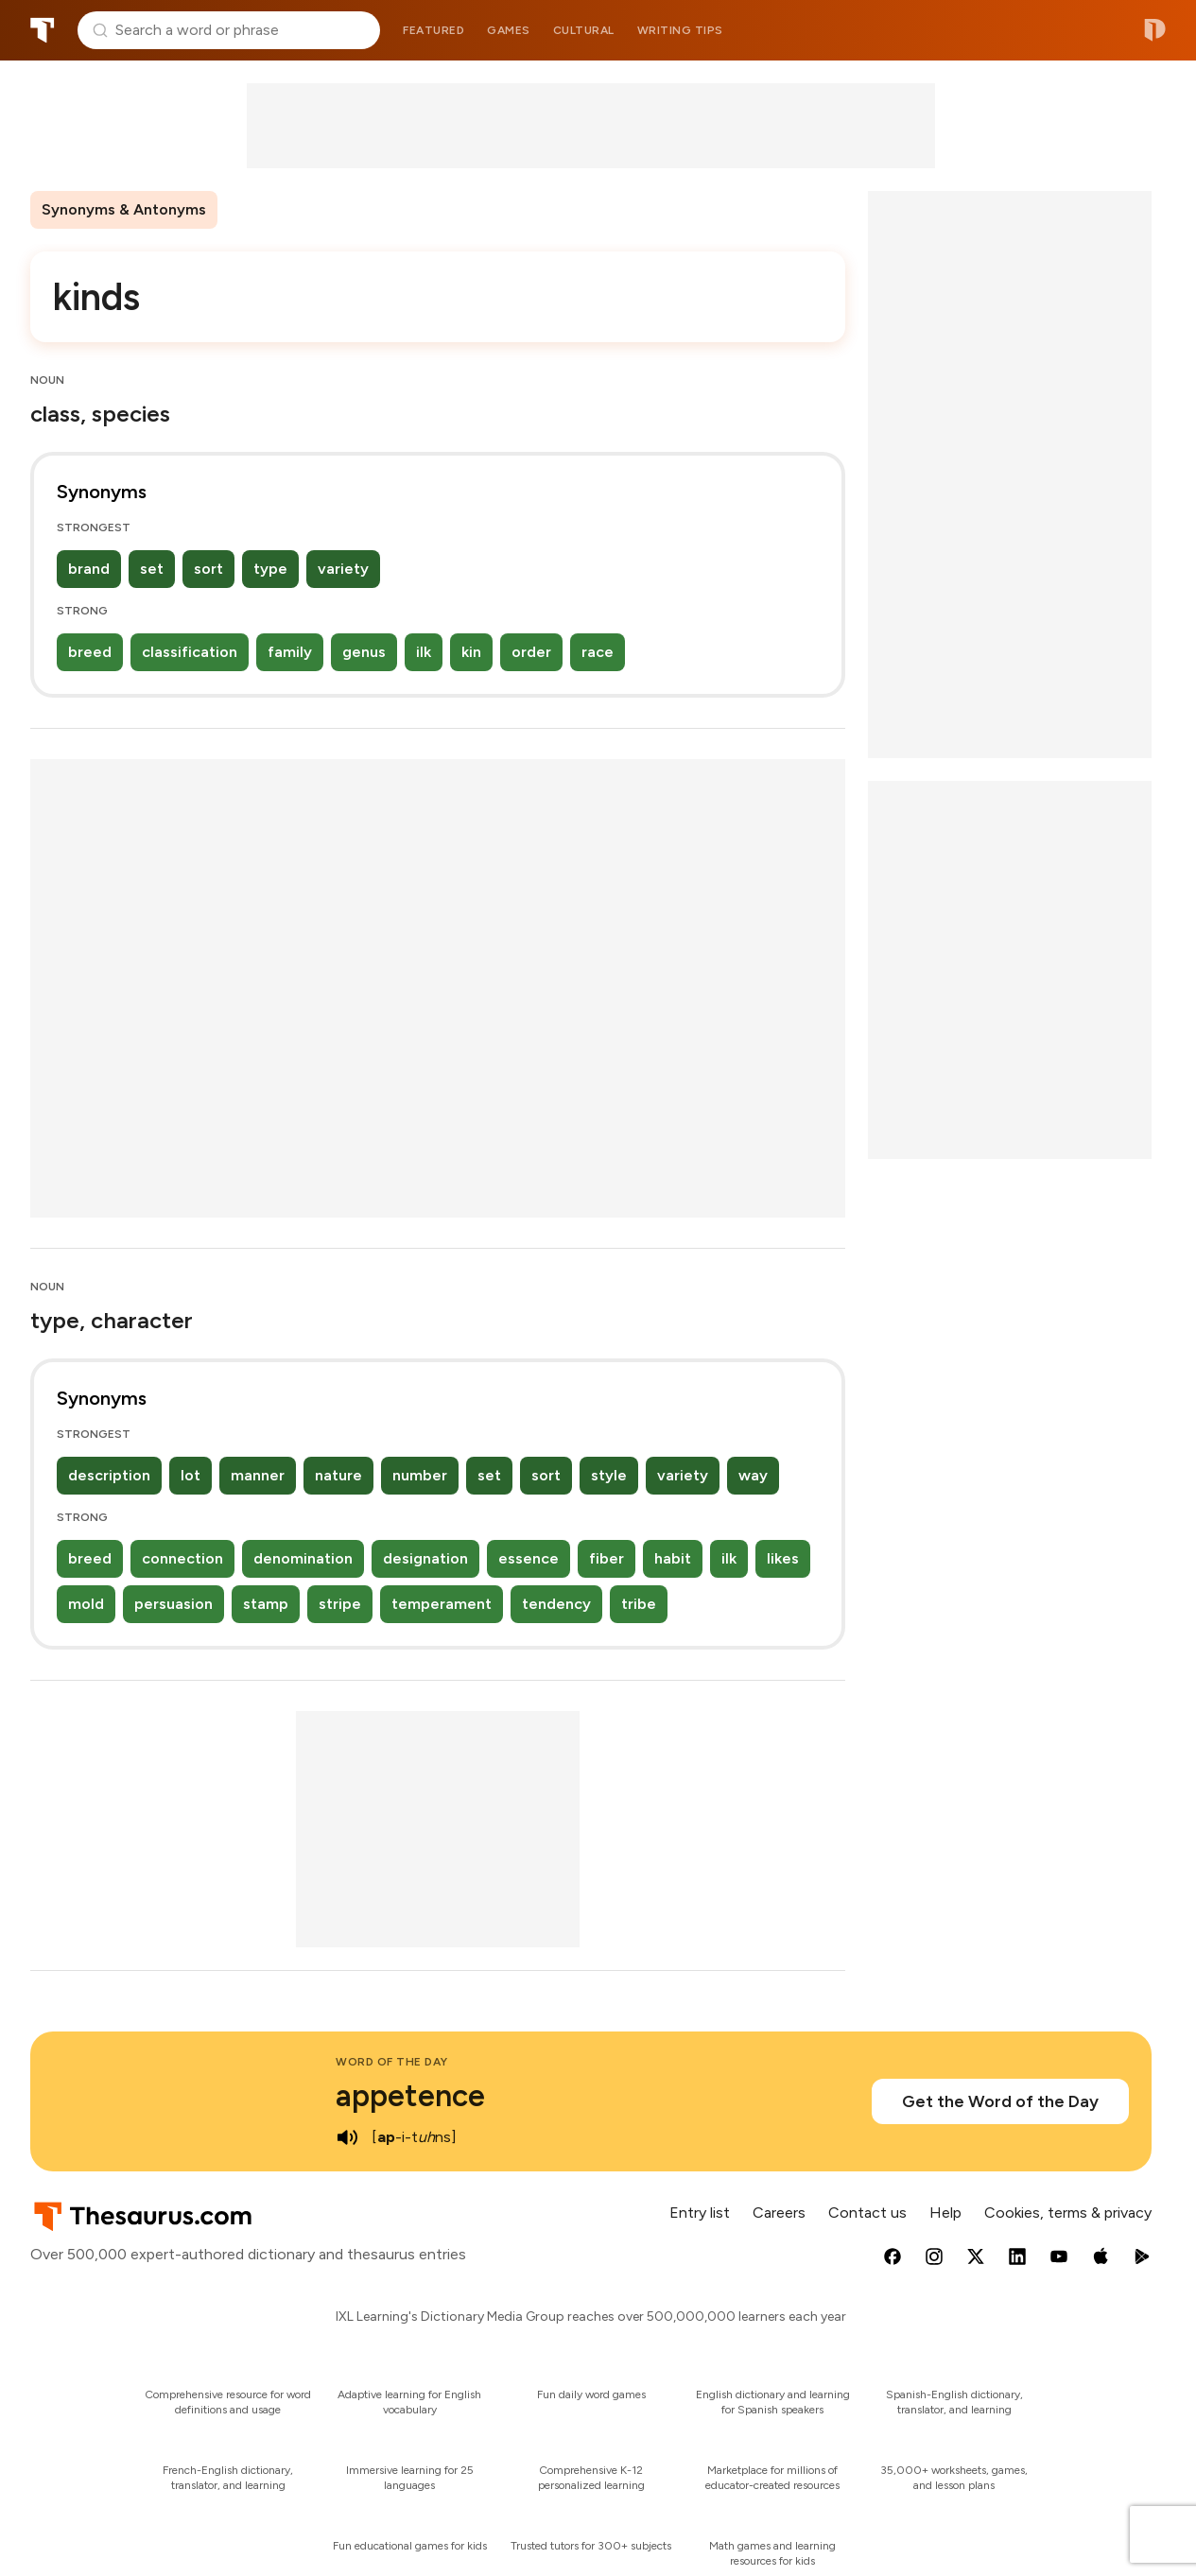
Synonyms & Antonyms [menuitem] (124, 209)
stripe (340, 1604)
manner (258, 1475)
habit (672, 1558)
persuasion (173, 1604)
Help (945, 2213)
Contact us (867, 2213)
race (597, 652)
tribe (638, 1604)
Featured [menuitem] (433, 30)
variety (343, 569)
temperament (441, 1604)
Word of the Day (392, 2061)
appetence (410, 2096)
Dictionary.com (1155, 30)
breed (90, 652)
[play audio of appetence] (347, 2137)
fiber (606, 1558)
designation (425, 1558)
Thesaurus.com (42, 30)
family (290, 652)
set (152, 569)
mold (86, 1604)
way (753, 1475)
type (270, 569)
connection (182, 1558)
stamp (265, 1604)
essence (528, 1558)
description (109, 1475)
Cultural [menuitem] (584, 30)
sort (208, 569)
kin (471, 652)
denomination (303, 1558)
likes (783, 1558)
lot (190, 1475)
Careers (779, 2213)
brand (89, 569)
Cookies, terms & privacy (1068, 2213)
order (531, 652)
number (419, 1475)
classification (189, 652)
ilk (423, 652)
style (609, 1475)
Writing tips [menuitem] (680, 30)
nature (338, 1475)
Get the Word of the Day (1000, 2101)
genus (364, 652)
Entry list (699, 2213)
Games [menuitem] (508, 30)
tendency (556, 1604)
